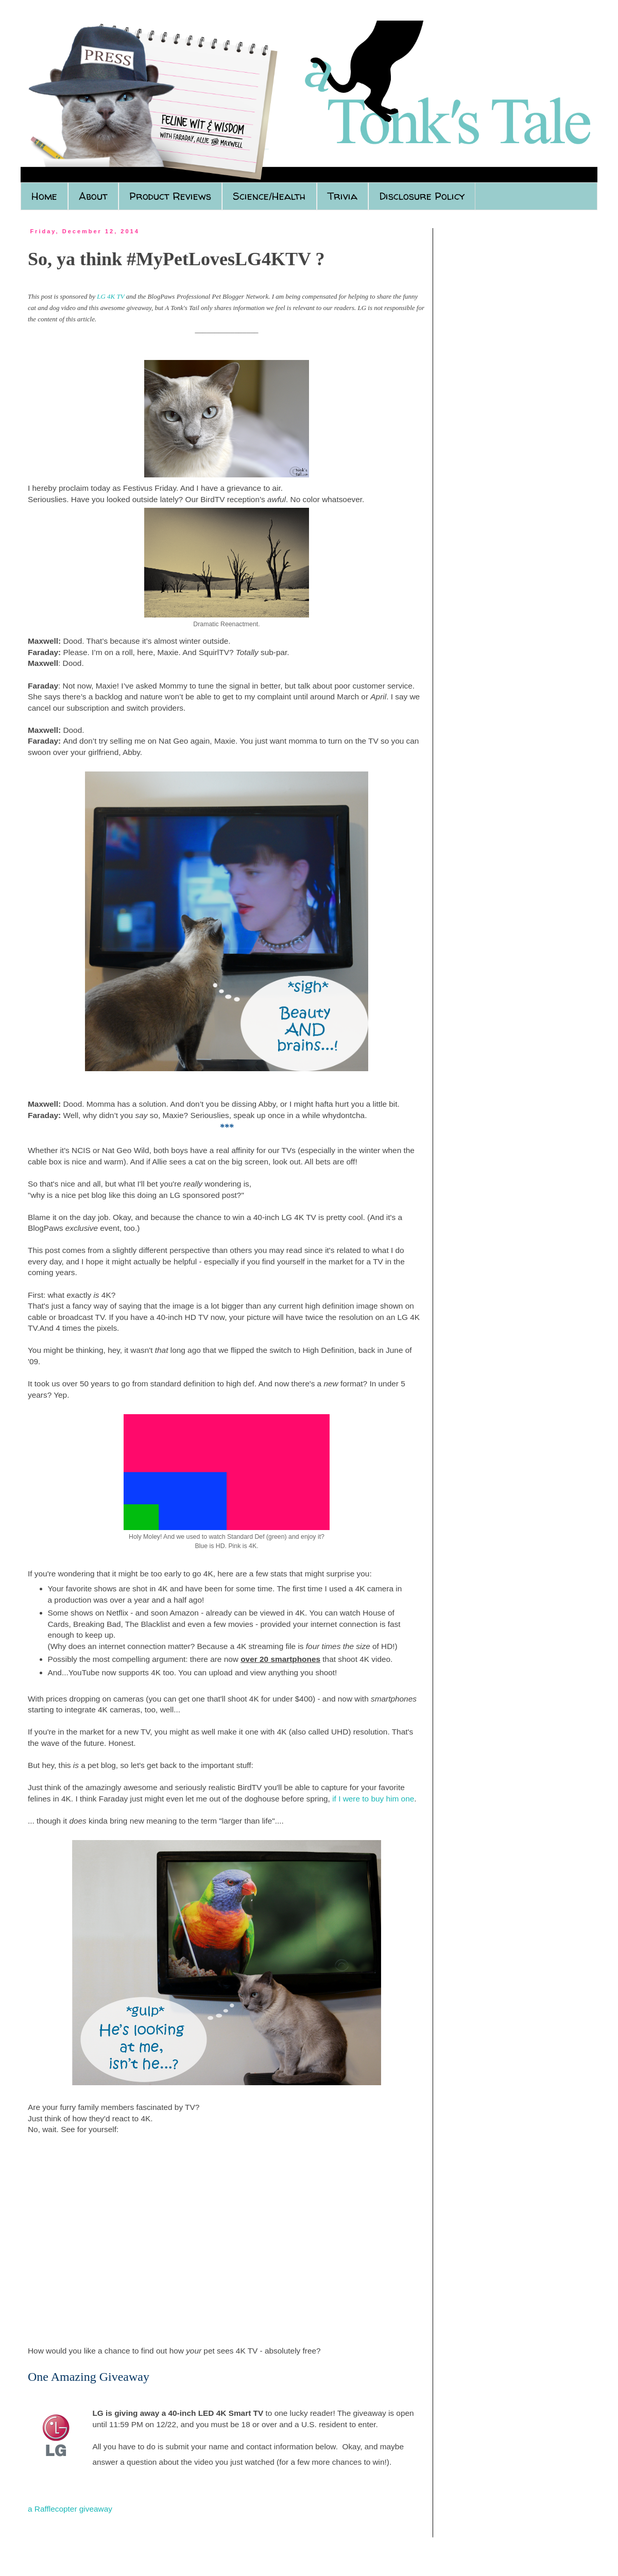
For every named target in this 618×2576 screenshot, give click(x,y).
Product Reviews (170, 196)
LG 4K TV (110, 296)
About (93, 196)
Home (44, 196)
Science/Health (269, 196)
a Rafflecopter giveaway (70, 2508)
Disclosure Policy (422, 196)
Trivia (342, 196)
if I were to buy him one (373, 1798)
